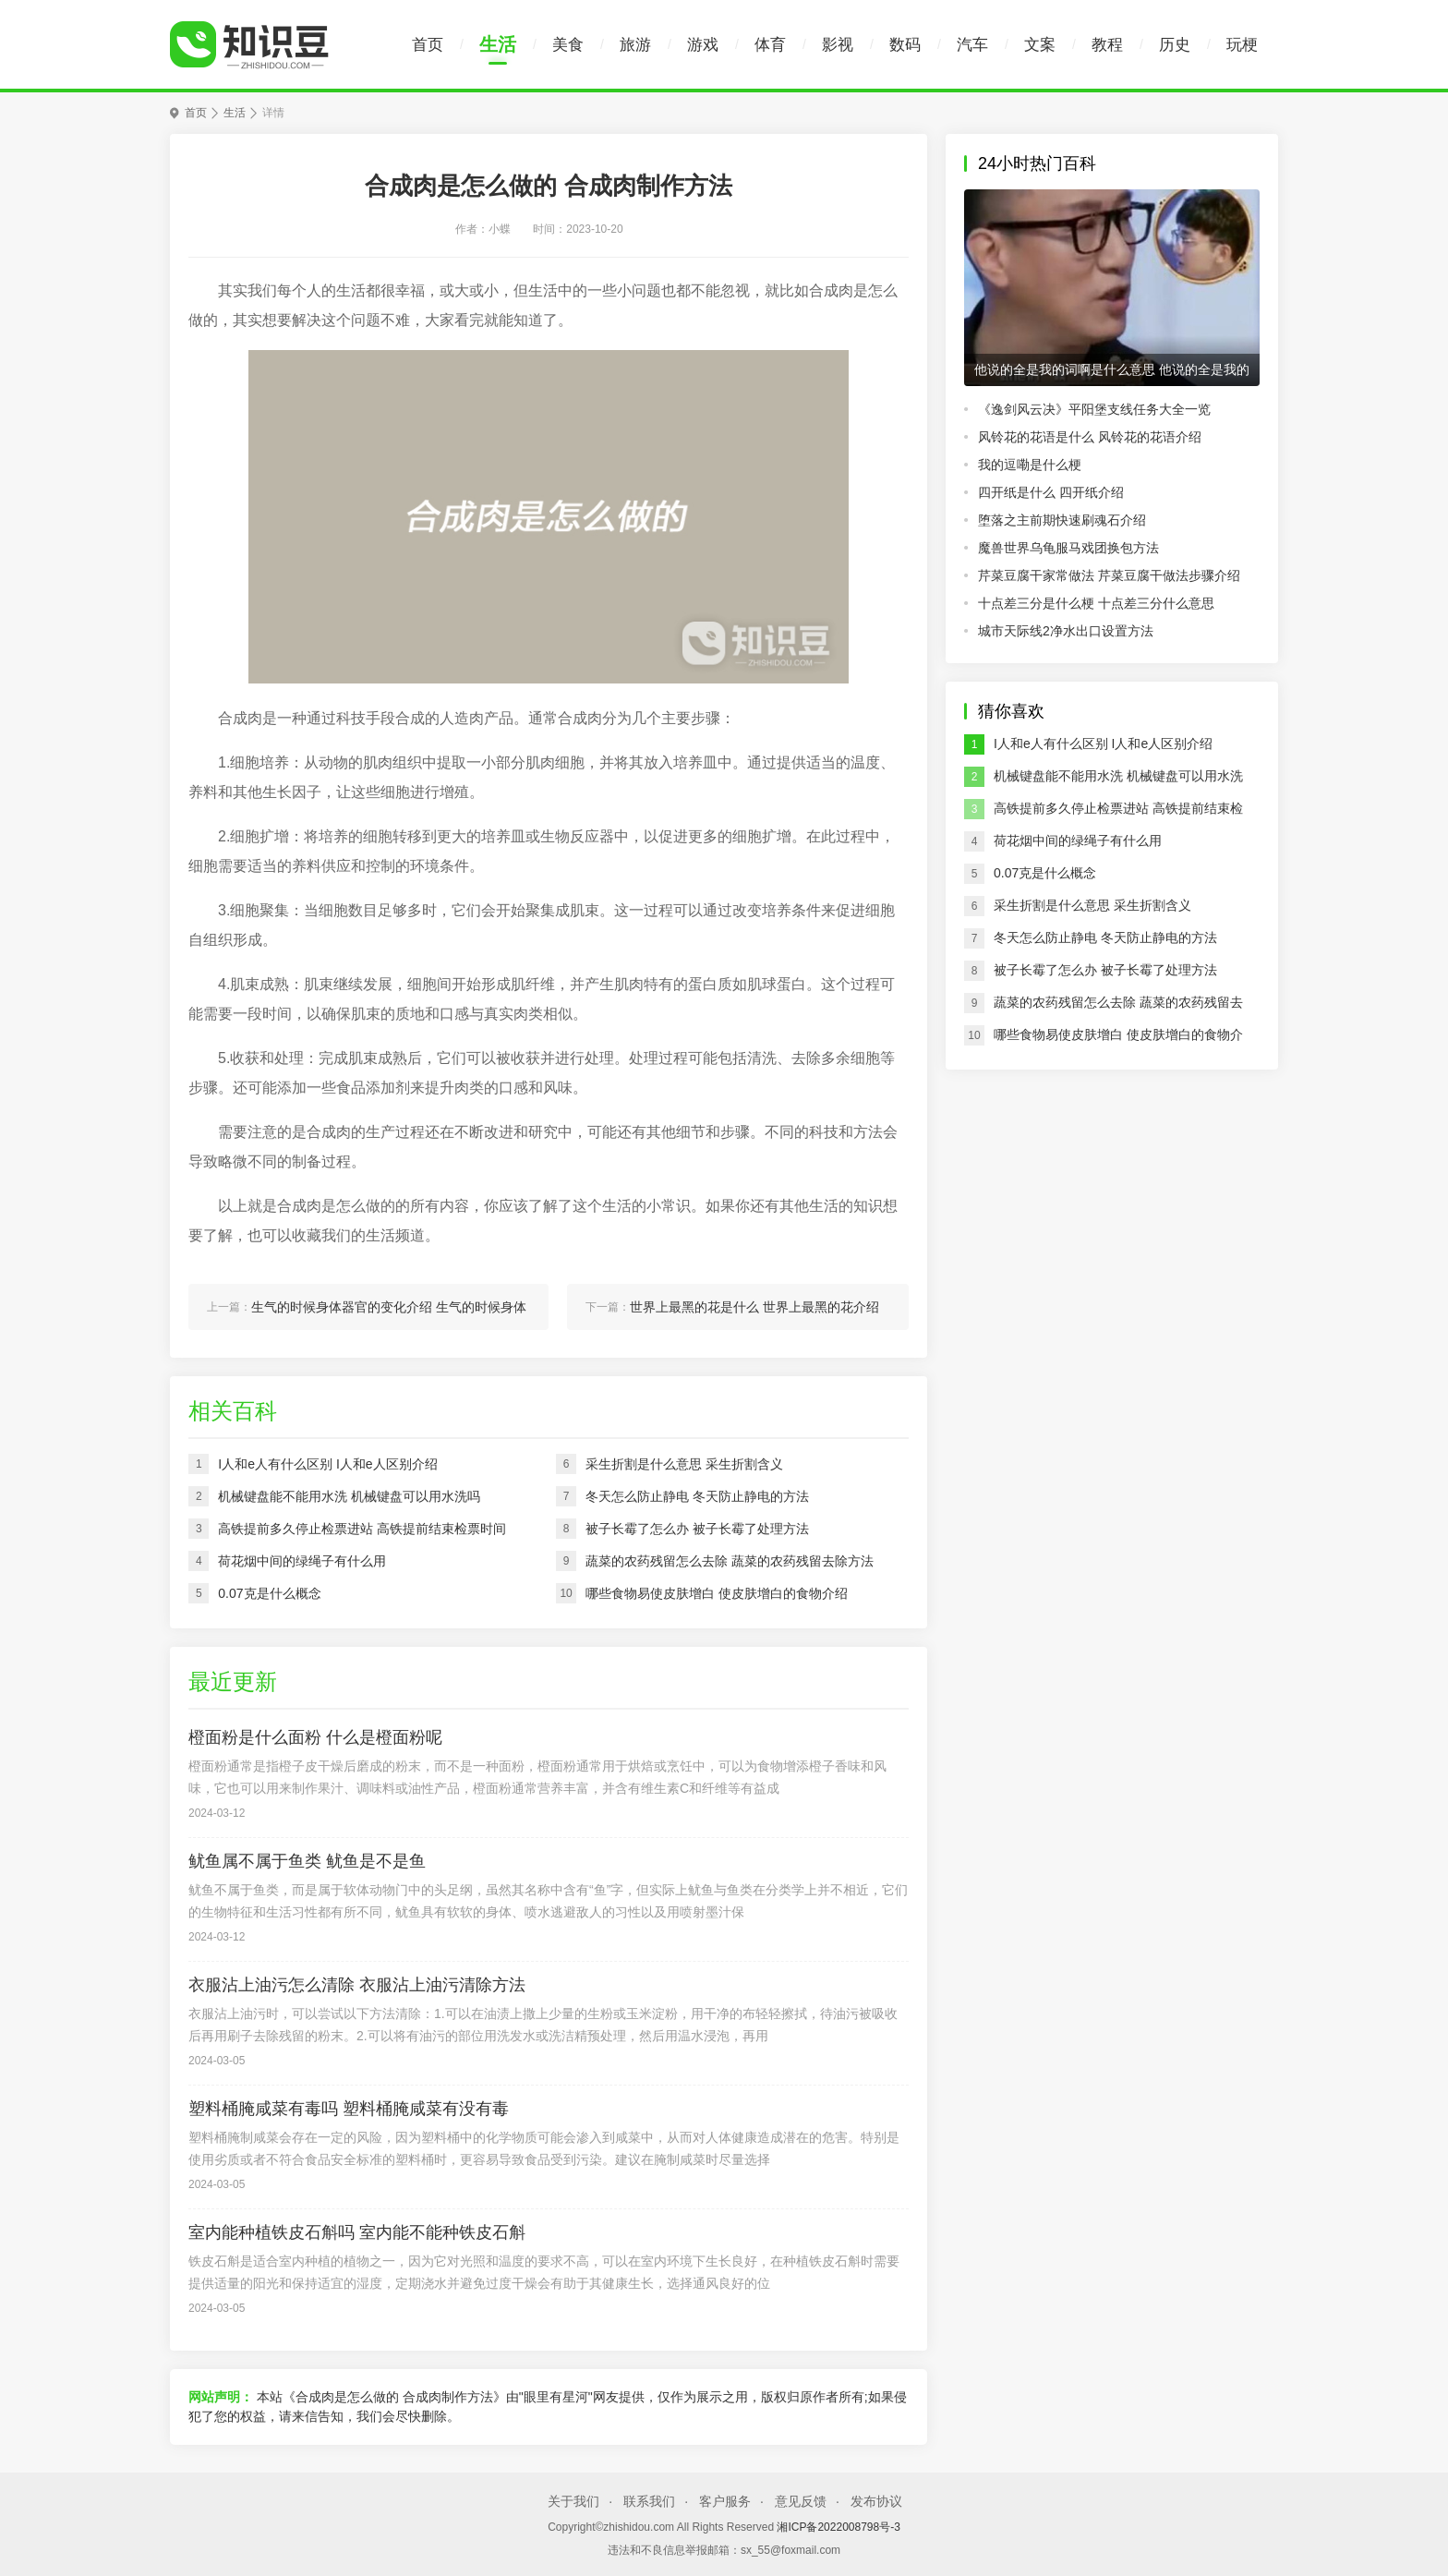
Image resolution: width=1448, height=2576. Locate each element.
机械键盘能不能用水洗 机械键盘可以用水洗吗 (1118, 780)
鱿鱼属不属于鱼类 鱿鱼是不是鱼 (307, 1861)
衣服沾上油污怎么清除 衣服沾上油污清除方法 (356, 1985)
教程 (1107, 45)
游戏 (702, 45)
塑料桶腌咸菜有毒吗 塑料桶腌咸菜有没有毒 (348, 2108)
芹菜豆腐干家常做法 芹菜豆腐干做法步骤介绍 (1109, 575)
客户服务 (725, 2501)
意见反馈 (801, 2501)
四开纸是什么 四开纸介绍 (1051, 492)
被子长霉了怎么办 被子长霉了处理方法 (1105, 969)
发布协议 (876, 2501)
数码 (905, 45)
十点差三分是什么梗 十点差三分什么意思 (1096, 603)
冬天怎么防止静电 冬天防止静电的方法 (1105, 937)
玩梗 (1242, 45)
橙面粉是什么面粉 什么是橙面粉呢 (315, 1737)
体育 (770, 45)
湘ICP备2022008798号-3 (838, 2527)
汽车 (972, 45)
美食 (568, 45)
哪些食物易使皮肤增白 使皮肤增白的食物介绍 (1118, 1039)
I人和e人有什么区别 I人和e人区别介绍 (1103, 743)
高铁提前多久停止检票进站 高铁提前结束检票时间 (1118, 813)
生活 (497, 44)
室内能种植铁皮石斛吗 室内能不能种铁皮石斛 (356, 2232)
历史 (1174, 45)
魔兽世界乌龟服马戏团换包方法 (1068, 547)
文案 (1040, 45)
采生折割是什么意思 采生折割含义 (1092, 905)
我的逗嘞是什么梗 (1029, 464)
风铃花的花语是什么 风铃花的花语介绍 (1089, 436)
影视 (837, 45)
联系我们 (649, 2501)
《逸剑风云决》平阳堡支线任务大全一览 (1094, 409)
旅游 (635, 45)
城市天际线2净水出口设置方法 (1065, 630)
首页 (427, 45)
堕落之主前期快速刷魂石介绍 (1062, 520)
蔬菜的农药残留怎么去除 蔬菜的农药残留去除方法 (1118, 1007)
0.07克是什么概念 (1045, 872)
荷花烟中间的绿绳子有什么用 (1078, 840)
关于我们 (573, 2501)
